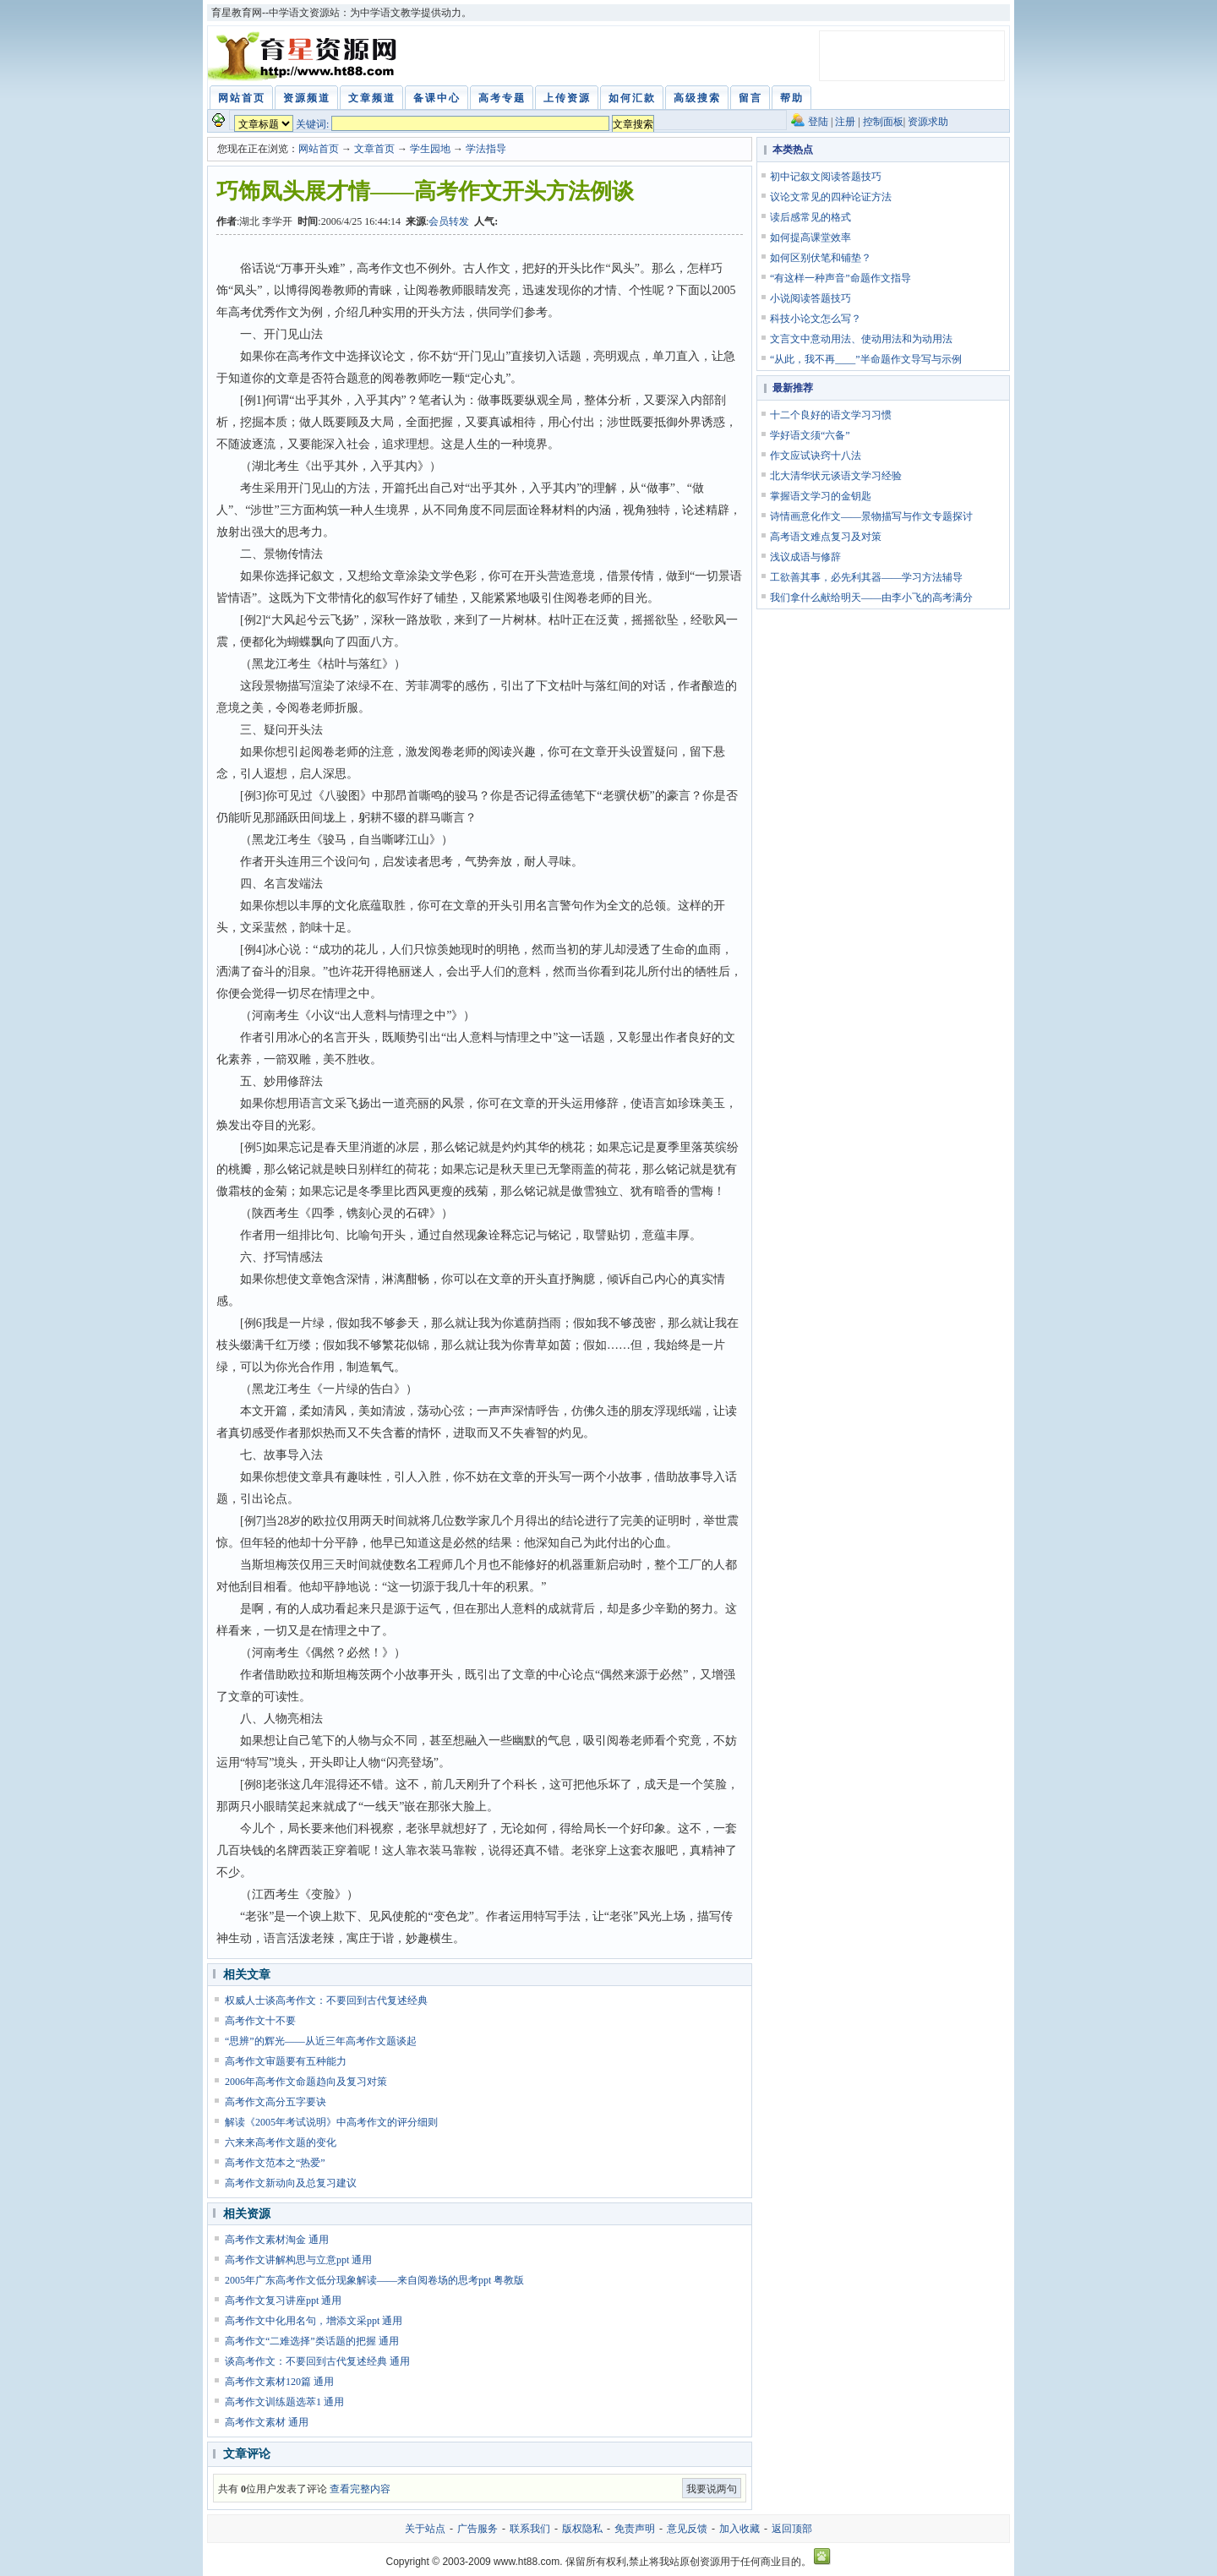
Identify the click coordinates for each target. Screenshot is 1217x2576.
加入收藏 (739, 2529)
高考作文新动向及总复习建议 (291, 2183)
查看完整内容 (360, 2489)
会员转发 (448, 221)
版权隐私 (582, 2529)
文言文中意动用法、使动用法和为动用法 (861, 339)
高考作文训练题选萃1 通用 (284, 2402)
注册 (845, 122)
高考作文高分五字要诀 (275, 2102)
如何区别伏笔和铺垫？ (820, 258)
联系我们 (530, 2529)
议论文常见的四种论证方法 (831, 197)
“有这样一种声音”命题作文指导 (840, 278)
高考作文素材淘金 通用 (277, 2240)
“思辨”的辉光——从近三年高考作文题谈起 (321, 2041)
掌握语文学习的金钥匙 (820, 496)
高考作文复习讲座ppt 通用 (283, 2300)
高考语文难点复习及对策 (825, 537)
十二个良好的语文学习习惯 (831, 415)
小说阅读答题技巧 (810, 298)
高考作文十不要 (260, 2021)
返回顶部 (792, 2529)
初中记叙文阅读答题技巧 (825, 177)
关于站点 (425, 2529)
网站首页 (318, 149)
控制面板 (883, 122)
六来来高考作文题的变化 (280, 2142)
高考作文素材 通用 (266, 2422)
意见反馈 (687, 2529)
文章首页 (374, 149)
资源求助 (928, 122)
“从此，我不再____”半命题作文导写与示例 (866, 359)
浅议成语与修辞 (805, 557)
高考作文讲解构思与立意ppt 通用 (298, 2260)
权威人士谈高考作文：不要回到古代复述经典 (326, 2000)
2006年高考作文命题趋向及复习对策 (306, 2082)
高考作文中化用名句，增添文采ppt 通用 (313, 2321)
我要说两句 (711, 2489)
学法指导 (486, 149)
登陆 (818, 122)
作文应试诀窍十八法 (815, 455)
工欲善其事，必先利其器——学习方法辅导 (866, 577)
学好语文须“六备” (810, 435)
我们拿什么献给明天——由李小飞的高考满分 (871, 597)
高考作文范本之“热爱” (275, 2163)
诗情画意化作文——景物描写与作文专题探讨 (871, 516)
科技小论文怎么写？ (815, 319)
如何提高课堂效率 (810, 237)
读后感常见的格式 (810, 217)
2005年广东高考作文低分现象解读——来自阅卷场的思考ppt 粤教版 (374, 2280)
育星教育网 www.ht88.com (305, 55)
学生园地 (430, 149)
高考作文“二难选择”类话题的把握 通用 (312, 2341)
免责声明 (634, 2529)
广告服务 (477, 2529)
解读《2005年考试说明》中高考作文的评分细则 (331, 2122)
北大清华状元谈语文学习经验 (836, 476)
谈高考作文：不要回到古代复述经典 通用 (317, 2361)
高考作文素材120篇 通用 (279, 2382)
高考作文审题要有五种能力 (286, 2061)
